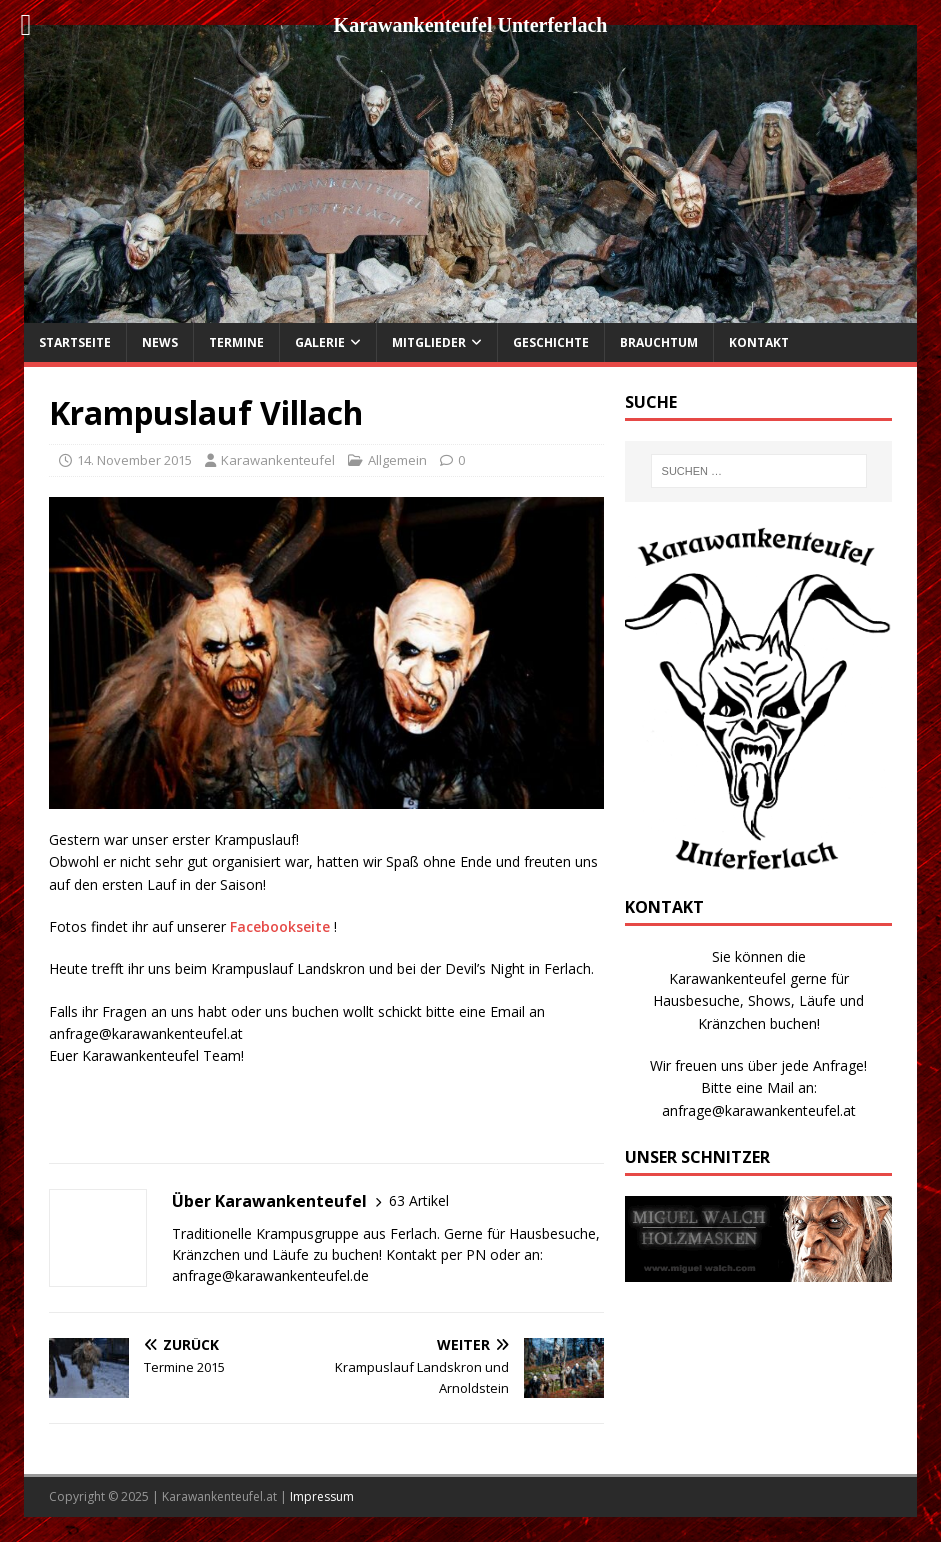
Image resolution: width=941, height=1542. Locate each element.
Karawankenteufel (278, 460)
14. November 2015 (134, 460)
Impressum (322, 1496)
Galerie (320, 342)
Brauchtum (659, 342)
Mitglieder (429, 342)
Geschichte (551, 342)
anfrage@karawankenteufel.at (759, 1110)
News (160, 342)
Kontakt (759, 342)
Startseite (75, 342)
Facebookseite (280, 926)
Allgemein (397, 460)
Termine (236, 342)
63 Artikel (419, 1200)
